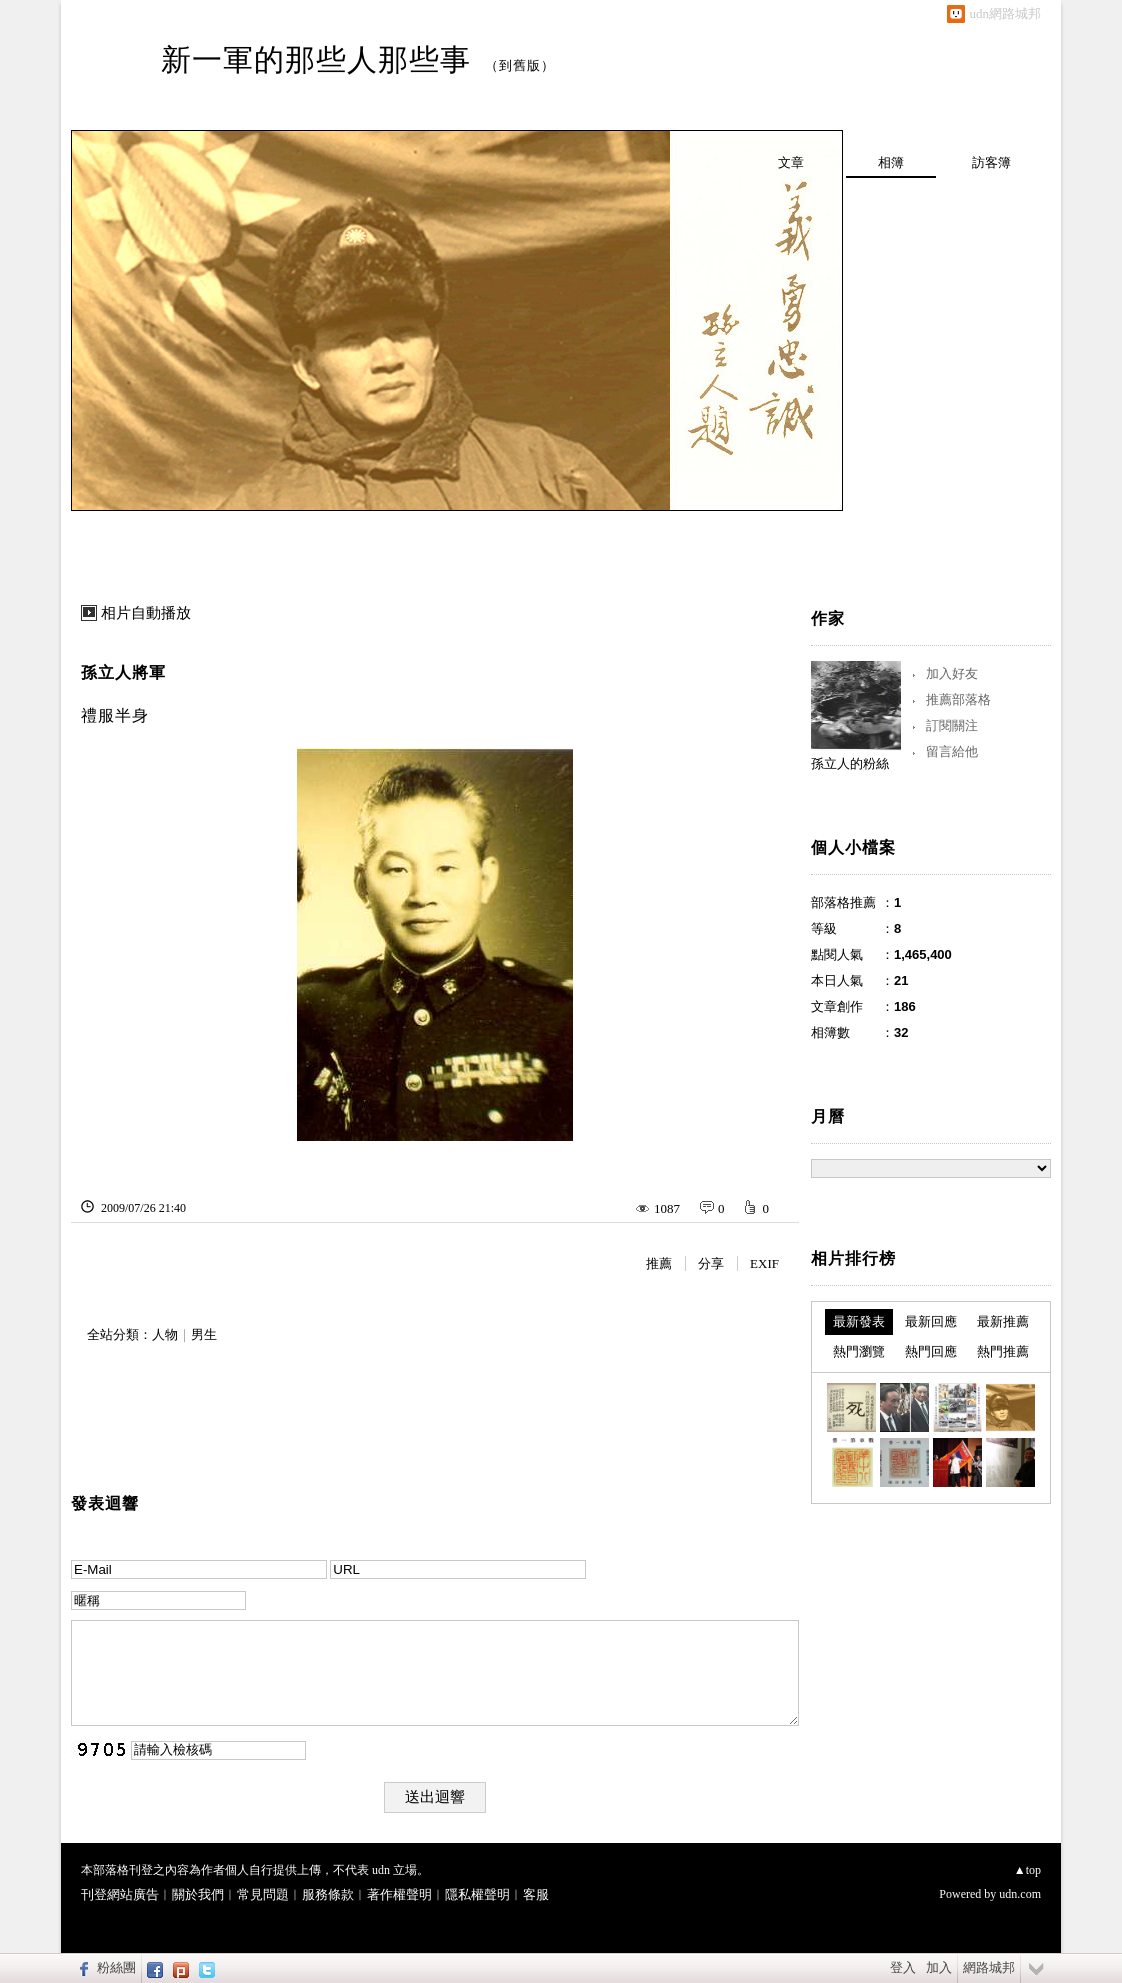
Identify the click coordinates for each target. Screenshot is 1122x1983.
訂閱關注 (952, 725)
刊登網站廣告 (120, 1894)
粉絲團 (116, 1967)
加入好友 (952, 673)
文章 (791, 162)
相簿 (891, 162)
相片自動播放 (146, 613)
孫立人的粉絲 (850, 763)
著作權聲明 (399, 1894)
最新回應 (931, 1321)
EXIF (764, 1263)
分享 (711, 1263)
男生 (204, 1334)
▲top (1027, 1870)
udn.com (1020, 1894)
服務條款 (328, 1894)
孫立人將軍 (123, 672)
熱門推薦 (1003, 1351)
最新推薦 (1003, 1321)
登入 (903, 1967)
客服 (536, 1894)
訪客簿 (991, 162)
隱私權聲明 (477, 1894)
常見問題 (263, 1894)
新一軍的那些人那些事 (316, 59)
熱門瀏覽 (859, 1351)
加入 (939, 1967)
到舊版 (520, 65)
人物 (165, 1334)
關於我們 (198, 1894)
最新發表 (859, 1321)
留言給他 (952, 751)
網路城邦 (989, 1967)
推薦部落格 (958, 699)
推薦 (659, 1263)
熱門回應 (931, 1351)
